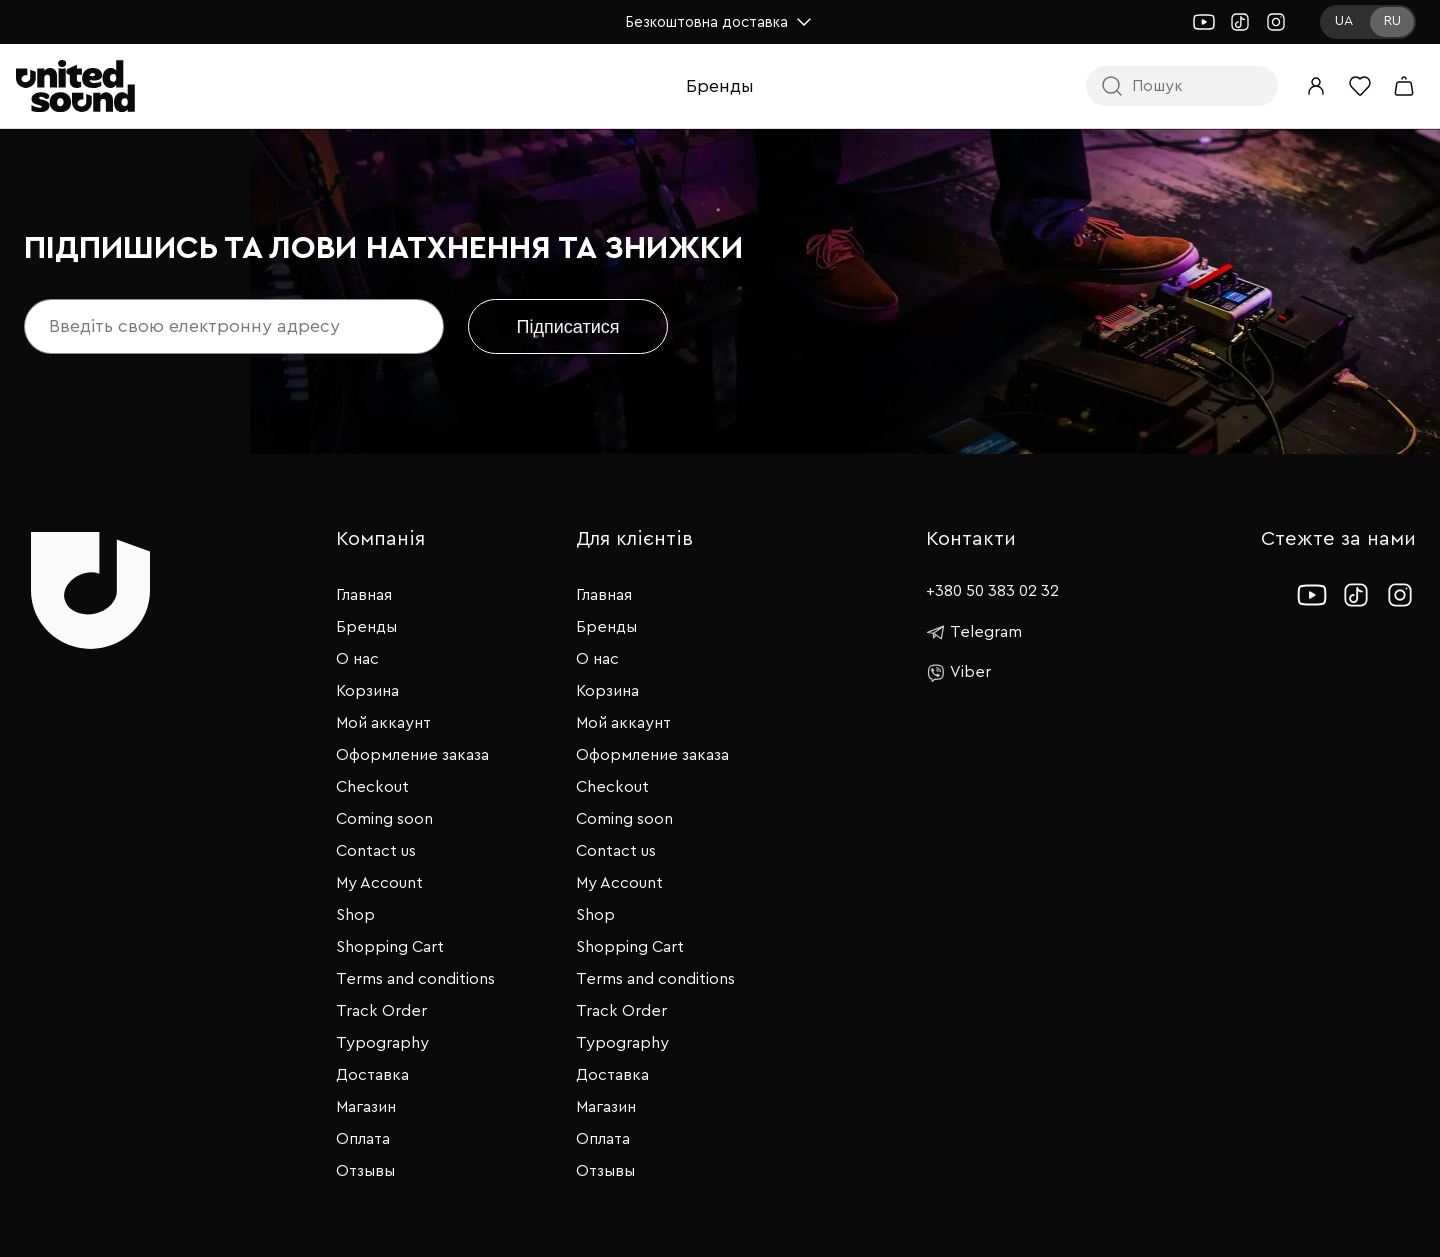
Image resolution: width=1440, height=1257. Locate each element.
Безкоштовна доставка (720, 22)
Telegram (974, 632)
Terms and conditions (415, 979)
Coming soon (384, 819)
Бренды (720, 86)
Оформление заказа (412, 755)
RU (1392, 21)
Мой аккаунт (383, 723)
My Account (379, 883)
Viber (958, 673)
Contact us (376, 851)
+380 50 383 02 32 (992, 591)
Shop (355, 915)
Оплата (363, 1139)
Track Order (381, 1011)
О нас (357, 659)
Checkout (372, 787)
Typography (382, 1043)
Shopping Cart (390, 947)
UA (1344, 21)
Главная (364, 595)
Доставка (372, 1075)
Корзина (367, 691)
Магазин (366, 1107)
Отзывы (365, 1171)
